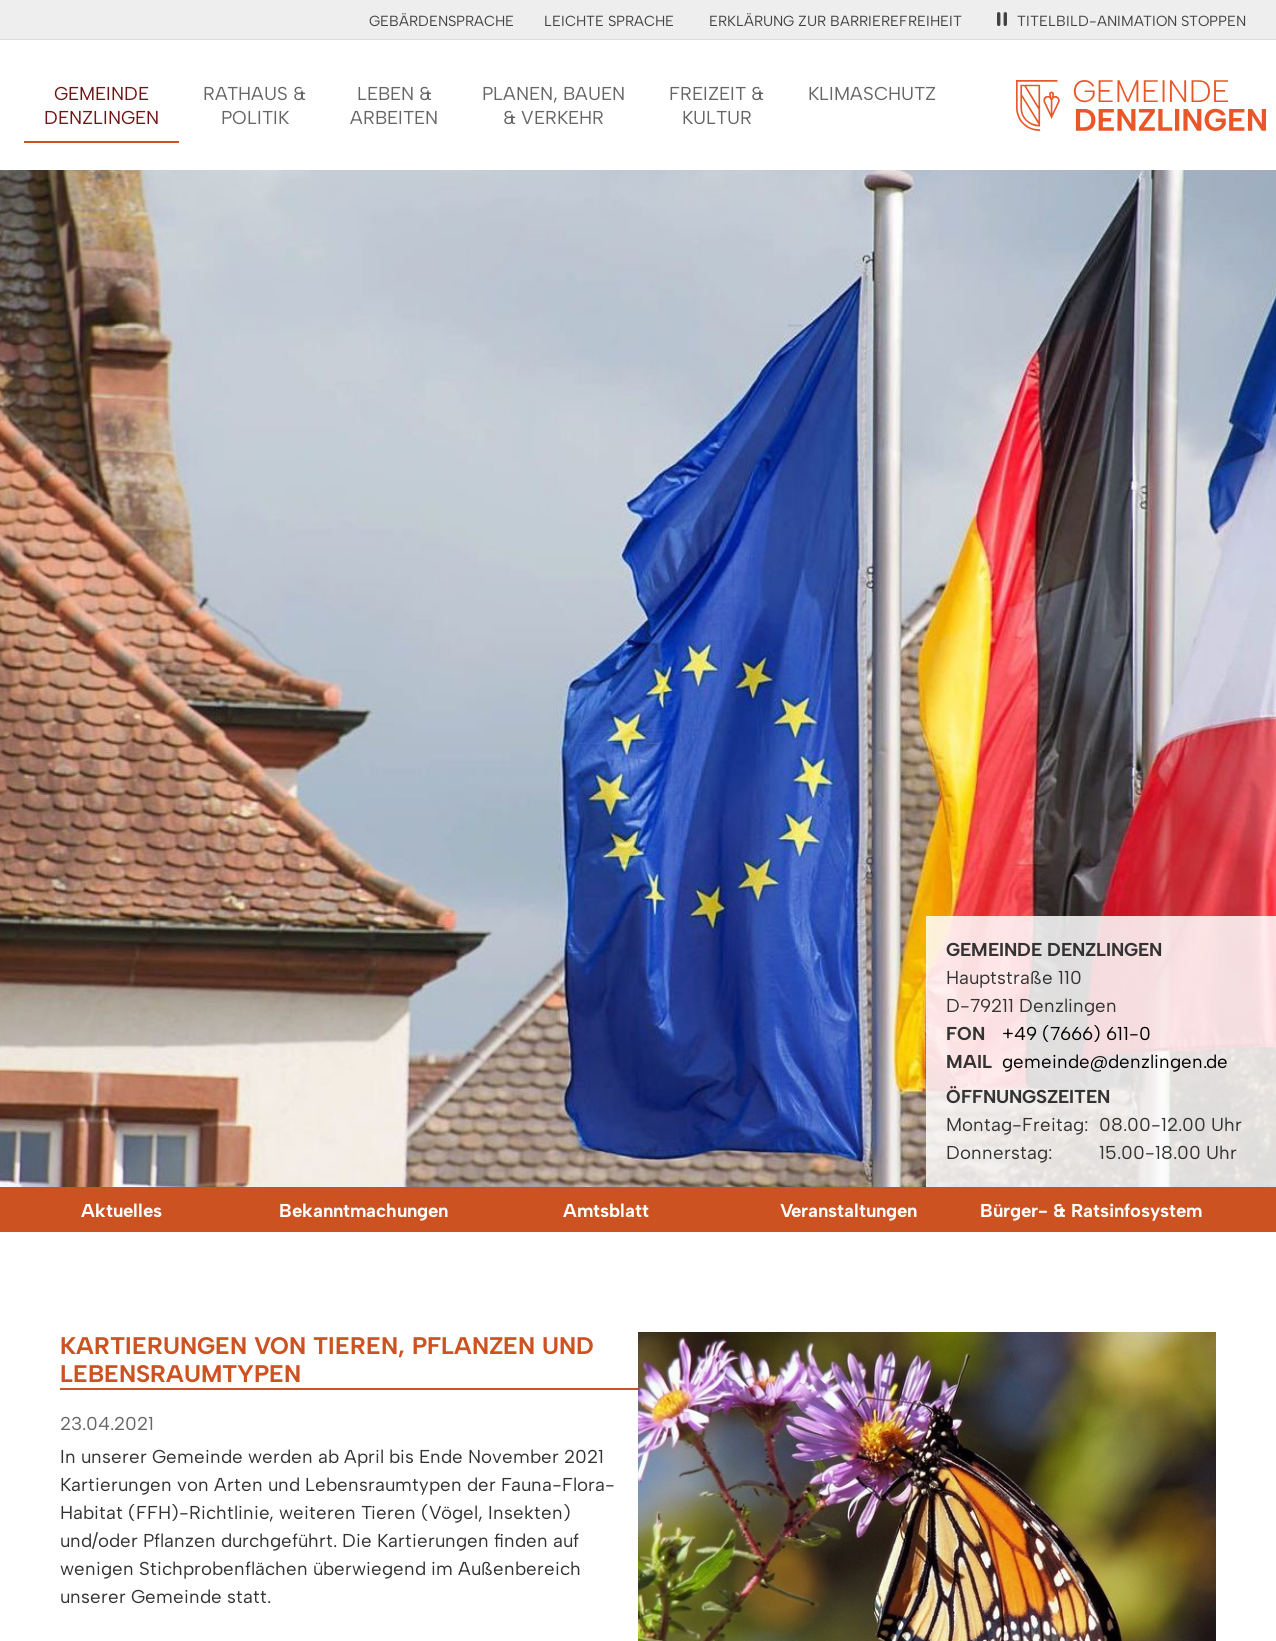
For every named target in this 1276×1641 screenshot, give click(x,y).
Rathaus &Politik (254, 105)
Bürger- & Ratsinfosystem (1091, 1210)
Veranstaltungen (848, 1210)
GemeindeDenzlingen (101, 105)
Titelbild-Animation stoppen (1121, 21)
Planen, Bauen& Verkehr (553, 105)
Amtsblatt (606, 1210)
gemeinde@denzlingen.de (1115, 1061)
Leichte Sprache (609, 21)
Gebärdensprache (441, 21)
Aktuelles (121, 1210)
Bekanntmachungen (363, 1210)
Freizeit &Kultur (716, 105)
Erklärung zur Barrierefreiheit (835, 21)
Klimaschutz (872, 93)
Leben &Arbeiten (394, 105)
